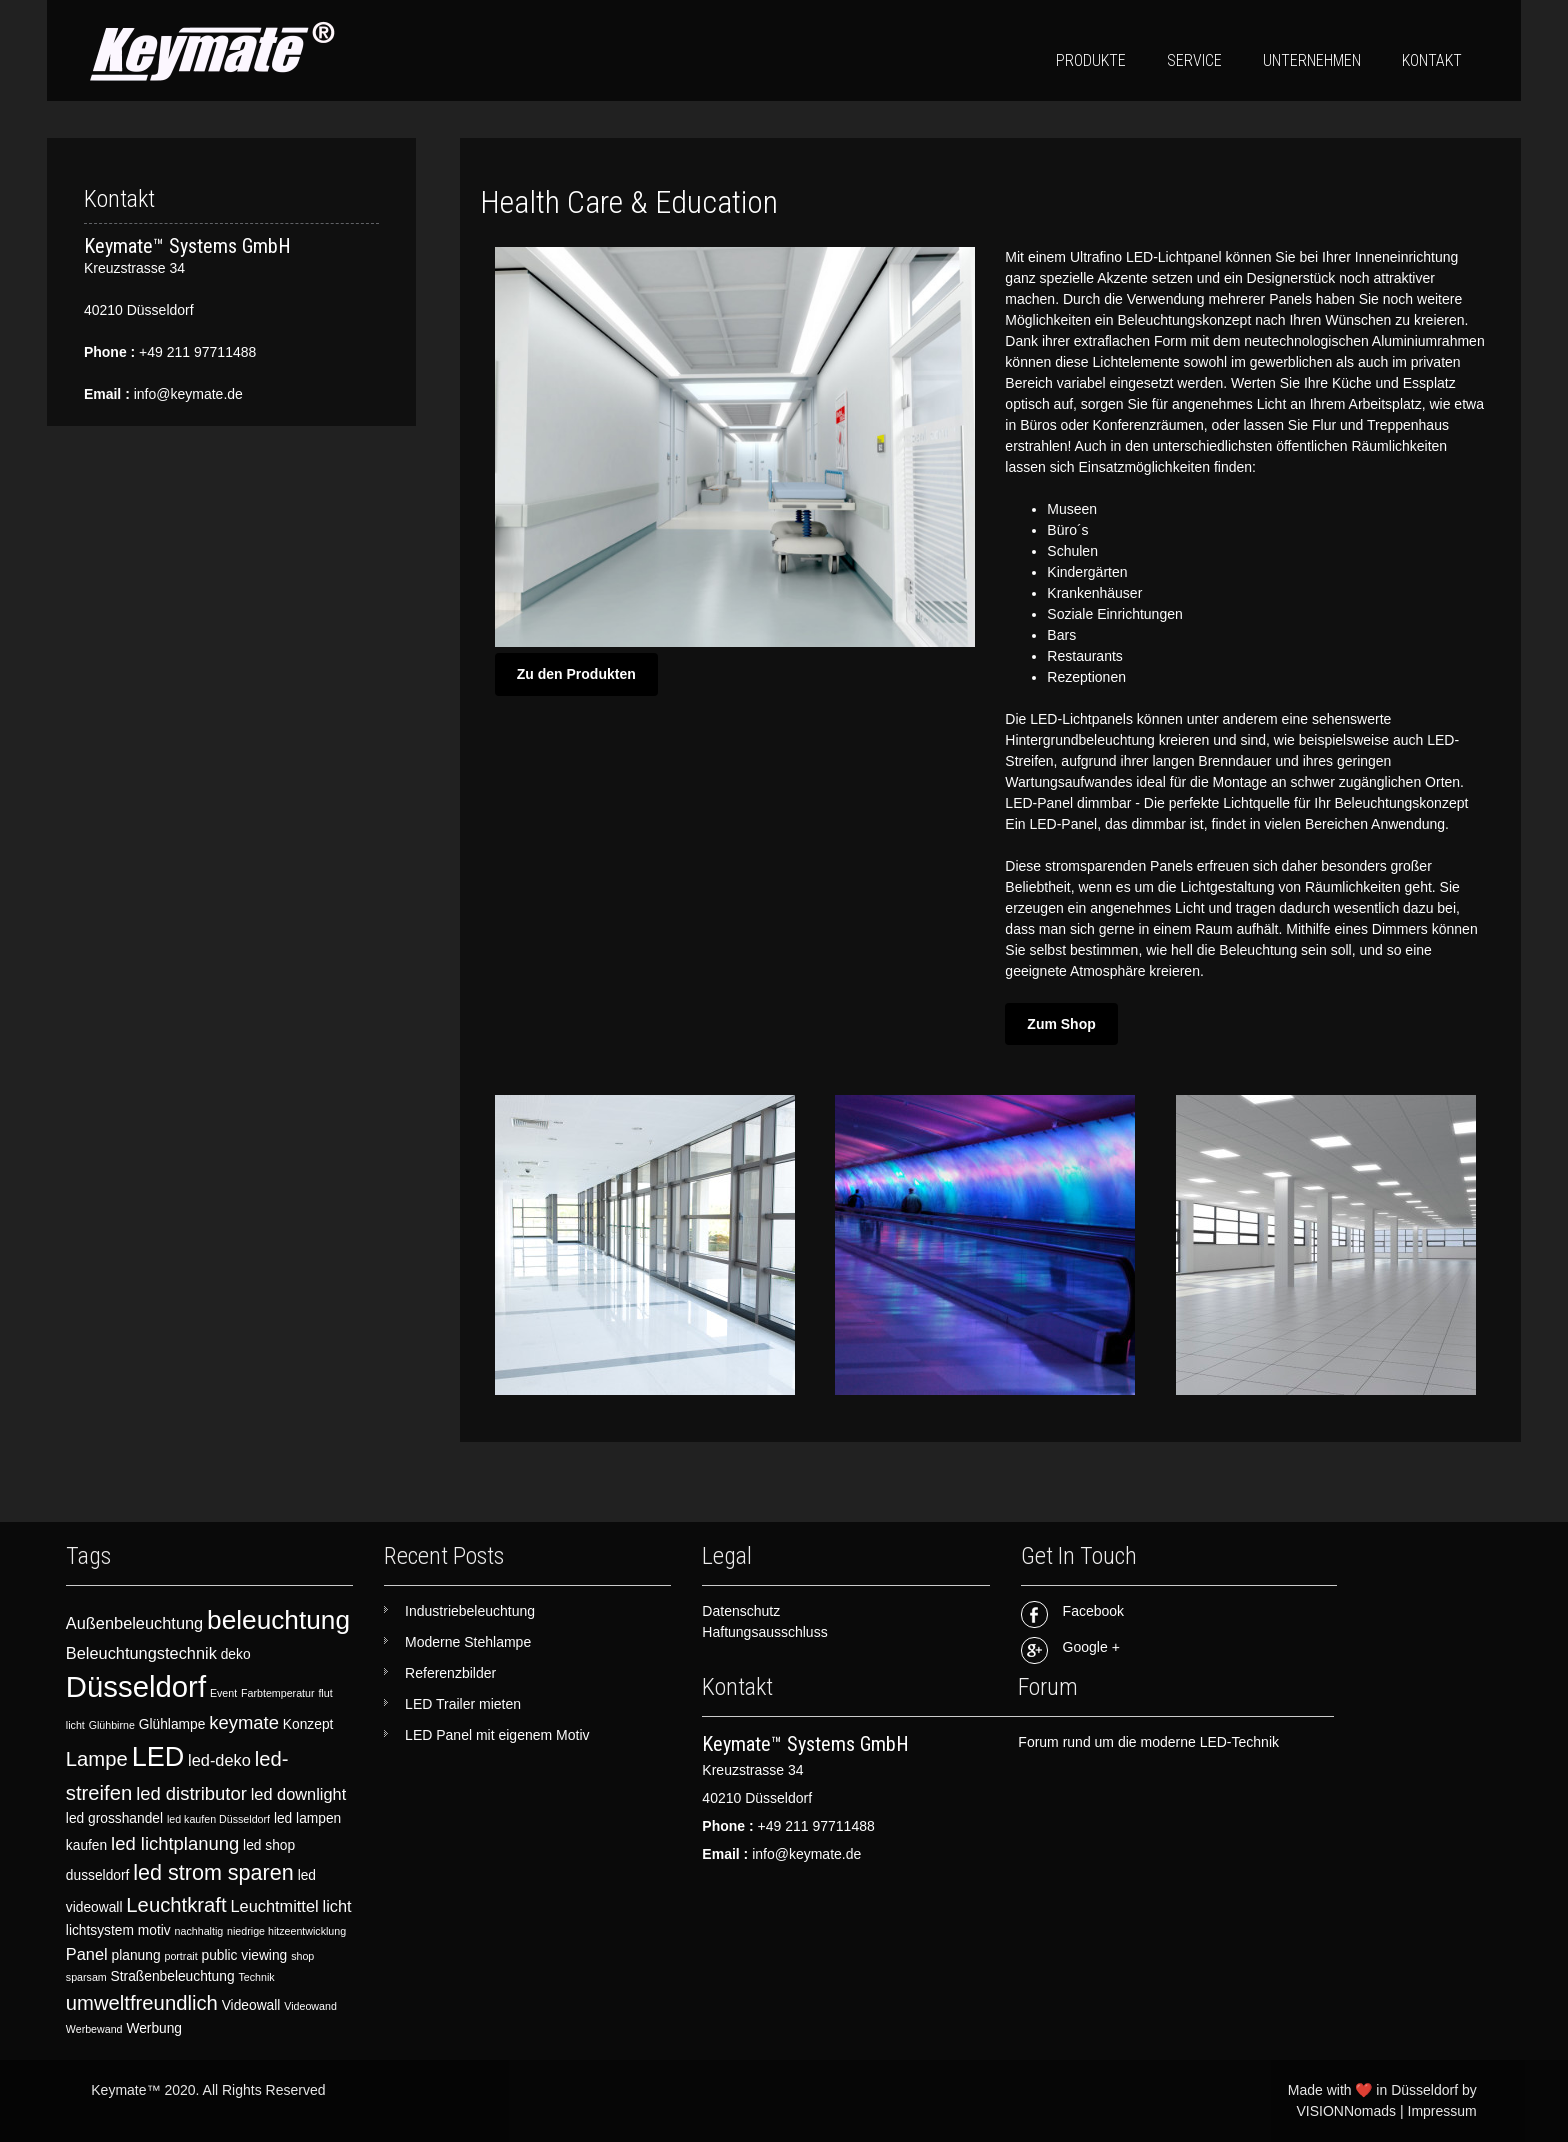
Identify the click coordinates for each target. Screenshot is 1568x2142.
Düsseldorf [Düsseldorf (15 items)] (136, 1686)
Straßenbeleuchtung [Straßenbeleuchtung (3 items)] (173, 1976)
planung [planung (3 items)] (136, 1955)
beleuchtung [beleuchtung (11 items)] (278, 1620)
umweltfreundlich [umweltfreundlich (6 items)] (142, 2003)
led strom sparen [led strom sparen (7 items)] (213, 1872)
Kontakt (1432, 60)
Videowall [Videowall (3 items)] (251, 2005)
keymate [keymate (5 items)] (244, 1722)
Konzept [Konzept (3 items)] (308, 1724)
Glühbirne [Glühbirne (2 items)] (112, 1725)
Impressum (1442, 2111)
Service (1194, 60)
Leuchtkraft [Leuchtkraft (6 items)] (176, 1905)
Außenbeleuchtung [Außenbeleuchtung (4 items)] (134, 1623)
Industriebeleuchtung (470, 1611)
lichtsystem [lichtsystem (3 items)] (100, 1930)
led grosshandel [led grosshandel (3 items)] (114, 1818)
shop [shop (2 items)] (302, 1956)
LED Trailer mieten (463, 1704)
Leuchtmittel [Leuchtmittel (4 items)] (274, 1906)
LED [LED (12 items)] (158, 1757)
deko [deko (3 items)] (236, 1654)
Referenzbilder (450, 1673)
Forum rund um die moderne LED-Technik (1148, 1742)
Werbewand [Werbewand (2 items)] (94, 2029)
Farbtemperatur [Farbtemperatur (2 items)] (277, 1693)
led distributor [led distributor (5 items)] (191, 1793)
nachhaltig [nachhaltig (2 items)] (199, 1931)
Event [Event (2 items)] (223, 1693)
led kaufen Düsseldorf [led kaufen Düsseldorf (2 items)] (218, 1819)
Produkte (1091, 60)
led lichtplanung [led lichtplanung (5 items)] (175, 1843)
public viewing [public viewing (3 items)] (245, 1955)
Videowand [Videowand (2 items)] (310, 2006)
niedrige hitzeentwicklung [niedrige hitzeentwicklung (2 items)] (286, 1931)
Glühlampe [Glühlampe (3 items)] (172, 1724)
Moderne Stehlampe (468, 1642)
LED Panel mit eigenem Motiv (497, 1735)
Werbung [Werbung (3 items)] (154, 2028)
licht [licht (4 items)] (337, 1906)
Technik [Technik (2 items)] (256, 1977)
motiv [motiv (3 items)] (154, 1930)
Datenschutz (741, 1611)
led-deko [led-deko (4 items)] (219, 1760)
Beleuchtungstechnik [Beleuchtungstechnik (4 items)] (141, 1653)
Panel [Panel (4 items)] (87, 1954)
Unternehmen (1312, 60)
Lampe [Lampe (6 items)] (97, 1759)
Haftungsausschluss (764, 1632)
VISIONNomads (1346, 2111)
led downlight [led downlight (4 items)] (299, 1794)
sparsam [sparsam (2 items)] (86, 1977)
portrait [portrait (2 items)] (180, 1956)
